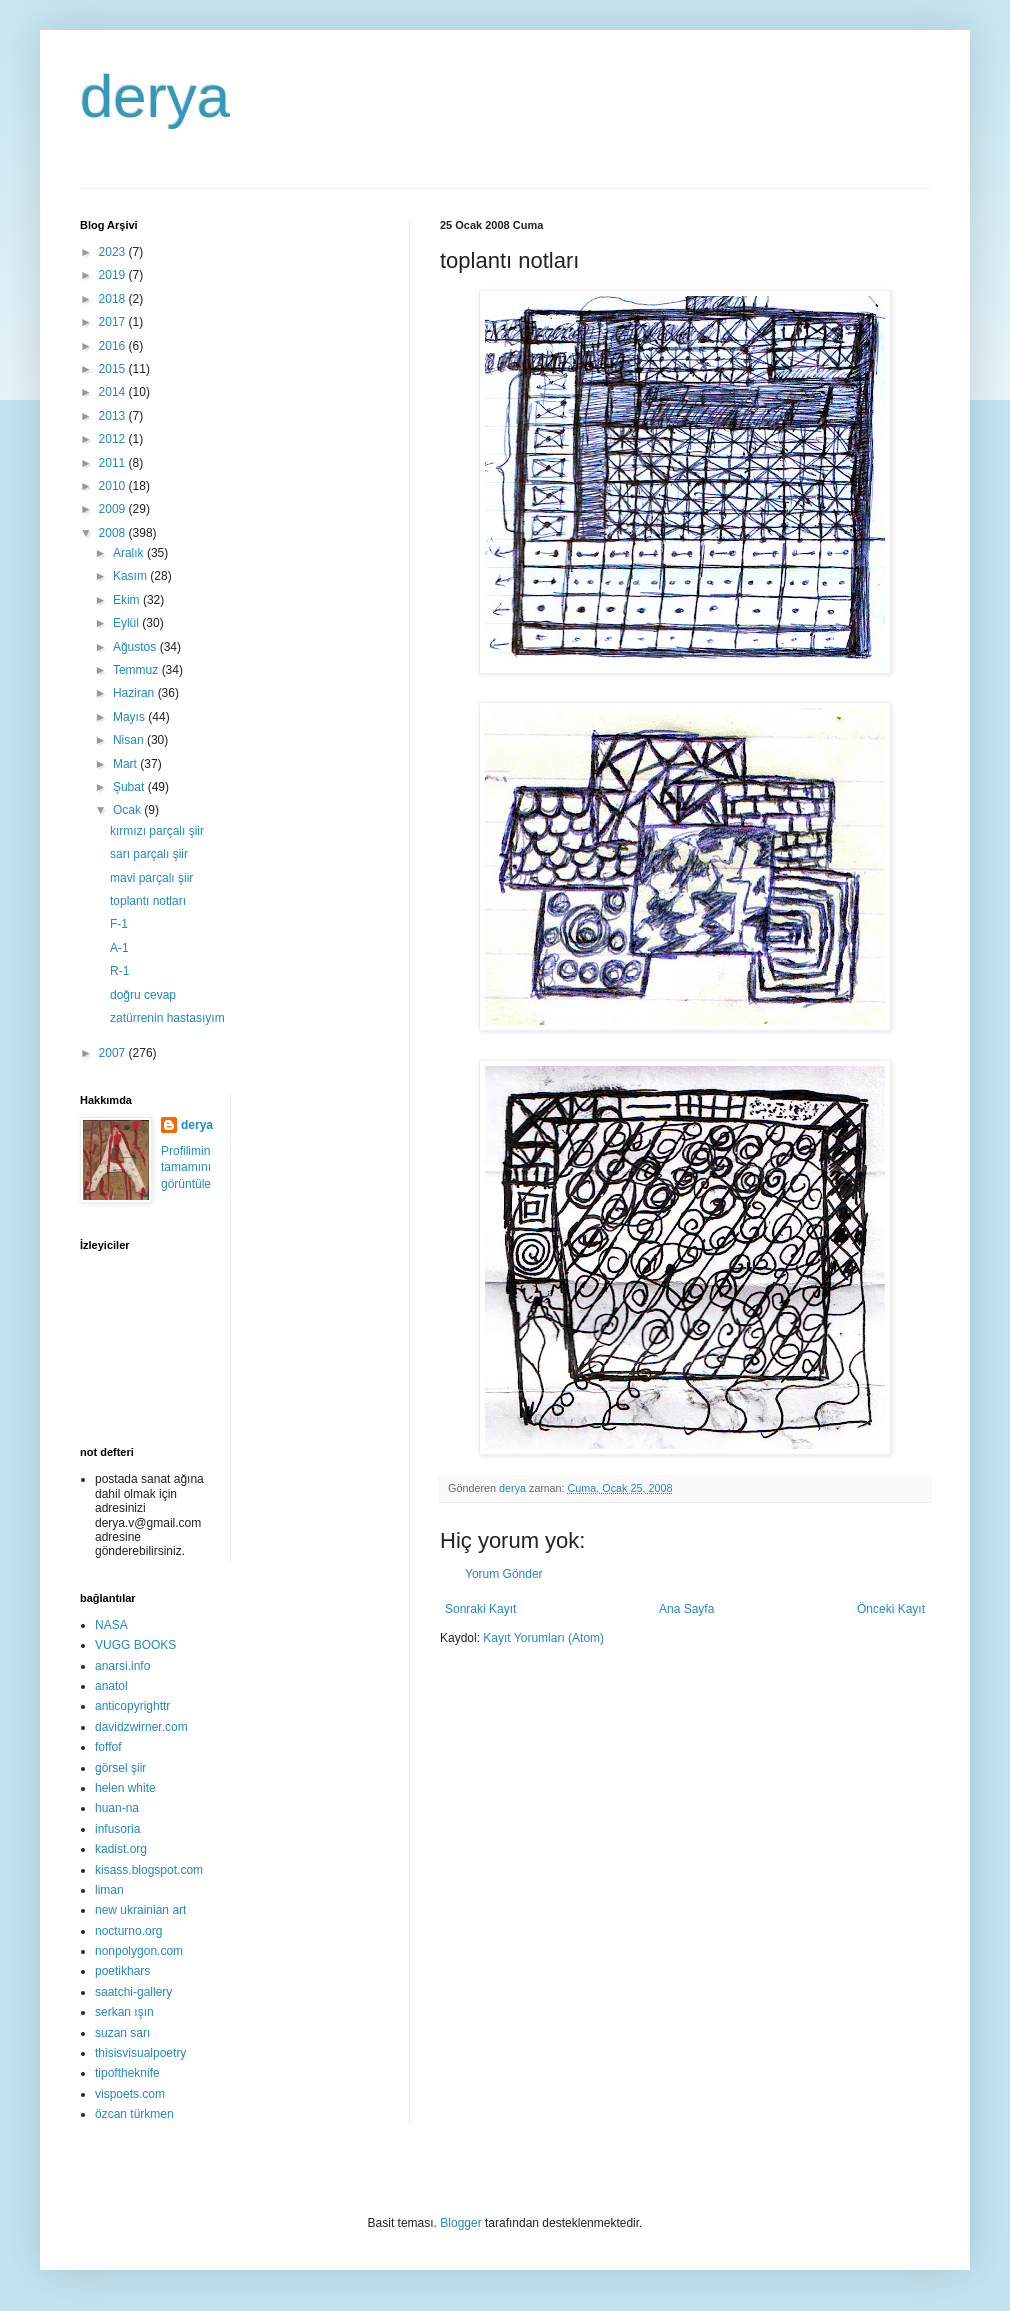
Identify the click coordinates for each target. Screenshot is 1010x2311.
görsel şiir (120, 1768)
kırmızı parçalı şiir (157, 831)
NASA (111, 1625)
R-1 (119, 971)
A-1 (119, 948)
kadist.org (121, 1849)
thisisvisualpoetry (140, 2053)
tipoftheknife (127, 2073)
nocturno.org (128, 1931)
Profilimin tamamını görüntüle (186, 1168)
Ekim (128, 600)
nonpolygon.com (139, 1951)
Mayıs (130, 717)
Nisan (130, 740)
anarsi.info (122, 1666)
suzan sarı (122, 2033)
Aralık (130, 553)
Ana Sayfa (686, 1609)
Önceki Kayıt (891, 1609)
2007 (114, 1053)
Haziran (135, 693)
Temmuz (137, 670)
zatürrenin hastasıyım (167, 1018)
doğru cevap (143, 995)
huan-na (117, 1808)
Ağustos (136, 647)
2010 (114, 486)
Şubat (130, 787)
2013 (114, 416)
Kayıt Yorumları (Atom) (543, 1638)
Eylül (127, 623)
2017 (114, 322)
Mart (126, 764)
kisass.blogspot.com (149, 1870)
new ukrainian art (140, 1910)
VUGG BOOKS (135, 1645)
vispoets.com (130, 2094)
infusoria (117, 1829)
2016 (114, 346)
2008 (114, 533)
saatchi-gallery (133, 1992)
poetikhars (122, 1971)
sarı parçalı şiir (149, 854)
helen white (125, 1788)
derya (155, 96)
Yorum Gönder (504, 1574)
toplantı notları (148, 901)
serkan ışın (124, 2012)
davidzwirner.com (141, 1727)
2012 (114, 439)
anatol (111, 1686)
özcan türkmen (134, 2114)
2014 (114, 392)
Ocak (128, 810)
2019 (114, 275)
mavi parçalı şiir (151, 878)
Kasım (131, 576)
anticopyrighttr (132, 1706)
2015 (114, 369)
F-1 (119, 924)
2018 (114, 299)
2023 (114, 252)
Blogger (460, 2223)
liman (109, 1890)
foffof (108, 1747)
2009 (114, 509)
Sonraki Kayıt (480, 1609)
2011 (114, 463)
